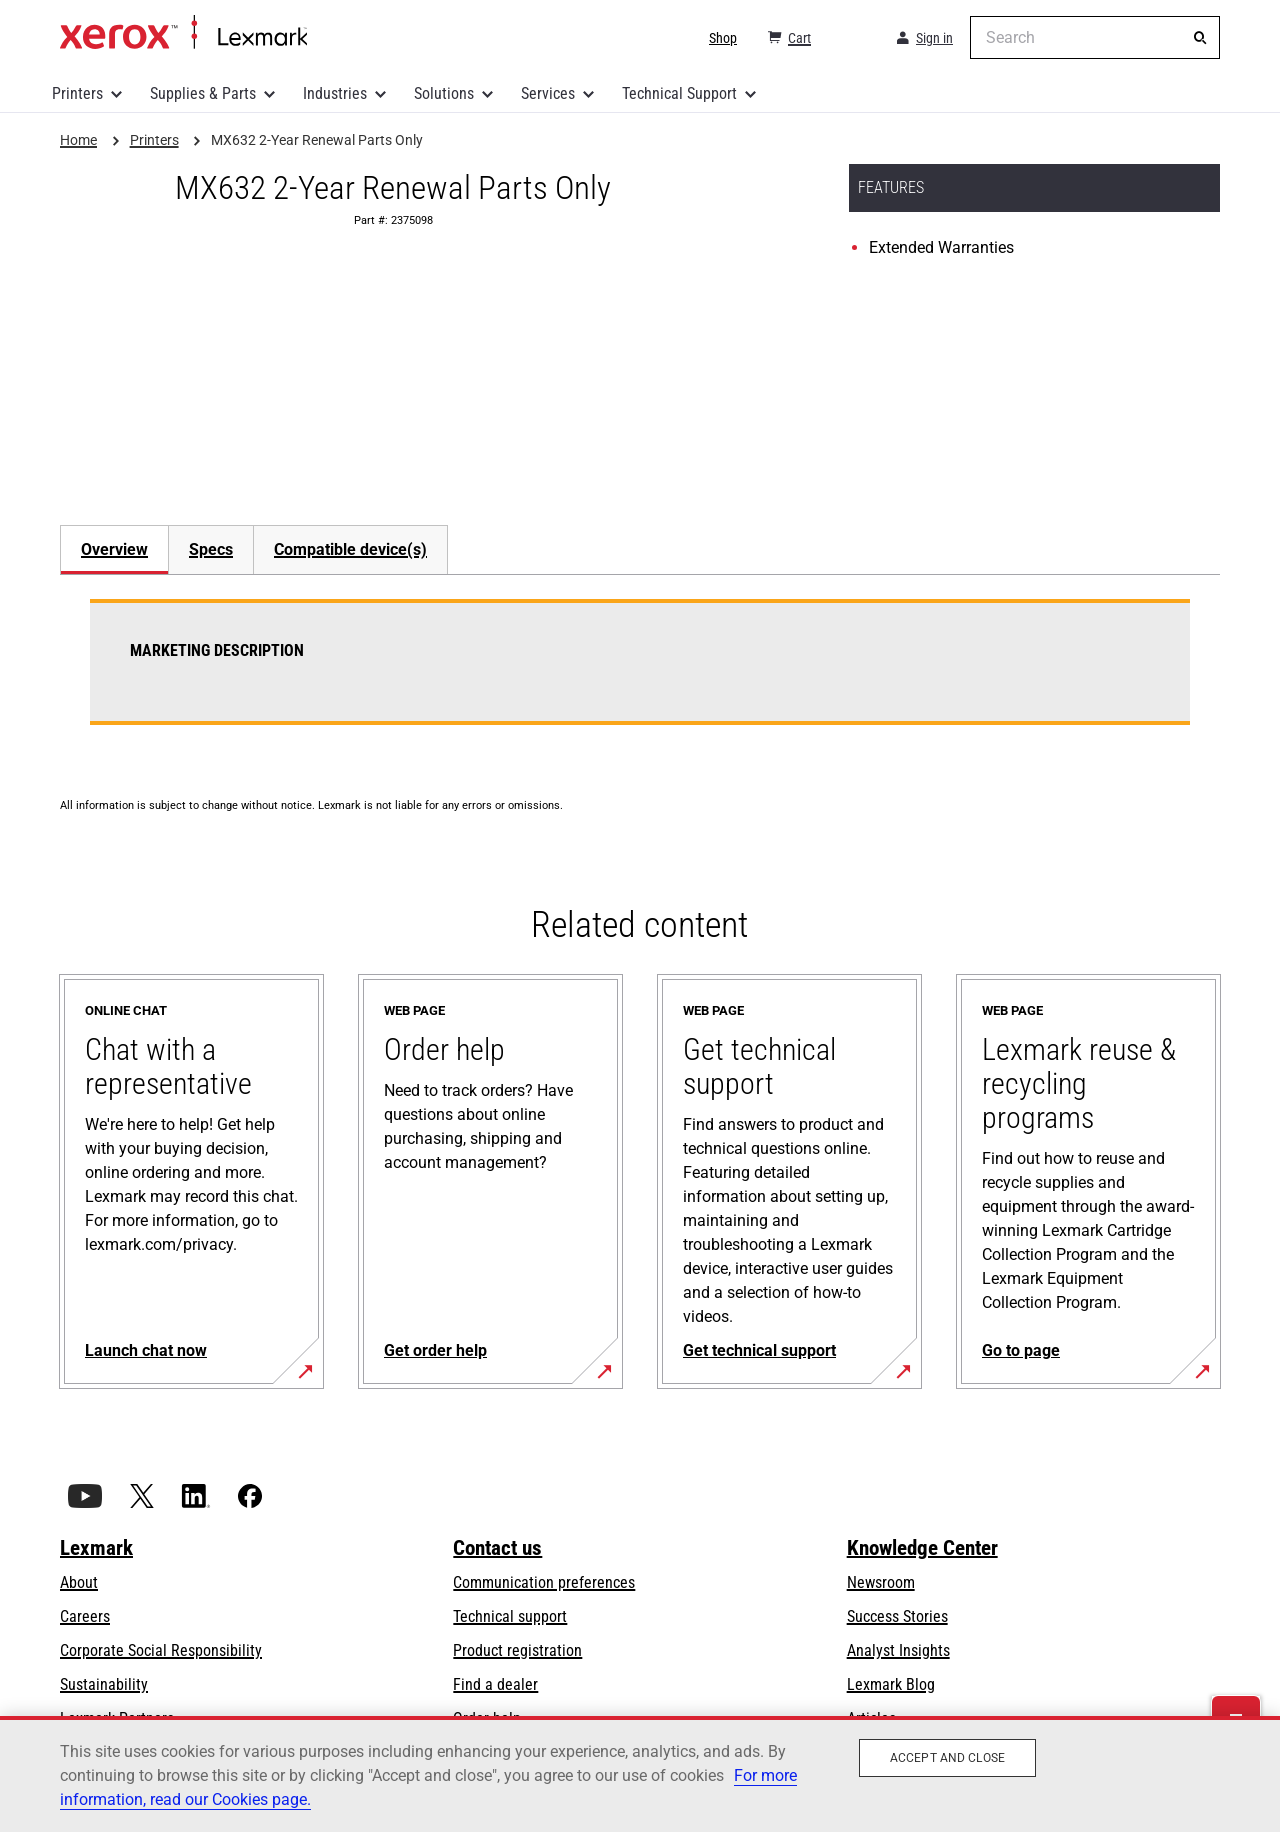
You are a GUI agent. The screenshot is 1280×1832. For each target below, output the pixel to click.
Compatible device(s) (350, 549)
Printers (77, 93)
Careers (85, 1616)
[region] (640, 1774)
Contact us (497, 1548)
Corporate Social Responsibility (161, 1650)
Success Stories (897, 1616)
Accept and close (947, 1758)
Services (548, 93)
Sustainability (104, 1684)
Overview (114, 549)
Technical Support (679, 93)
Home (183, 33)
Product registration (517, 1650)
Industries (335, 93)
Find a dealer (495, 1684)
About (79, 1582)
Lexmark (96, 1548)
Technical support (510, 1616)
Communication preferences (544, 1582)
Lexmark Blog (891, 1684)
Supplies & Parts (203, 93)
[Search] (1200, 38)
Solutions (444, 93)
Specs (211, 549)
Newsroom (881, 1582)
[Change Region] (852, 38)
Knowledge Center (922, 1548)
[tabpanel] (640, 674)
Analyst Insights (898, 1650)
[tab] (114, 549)
